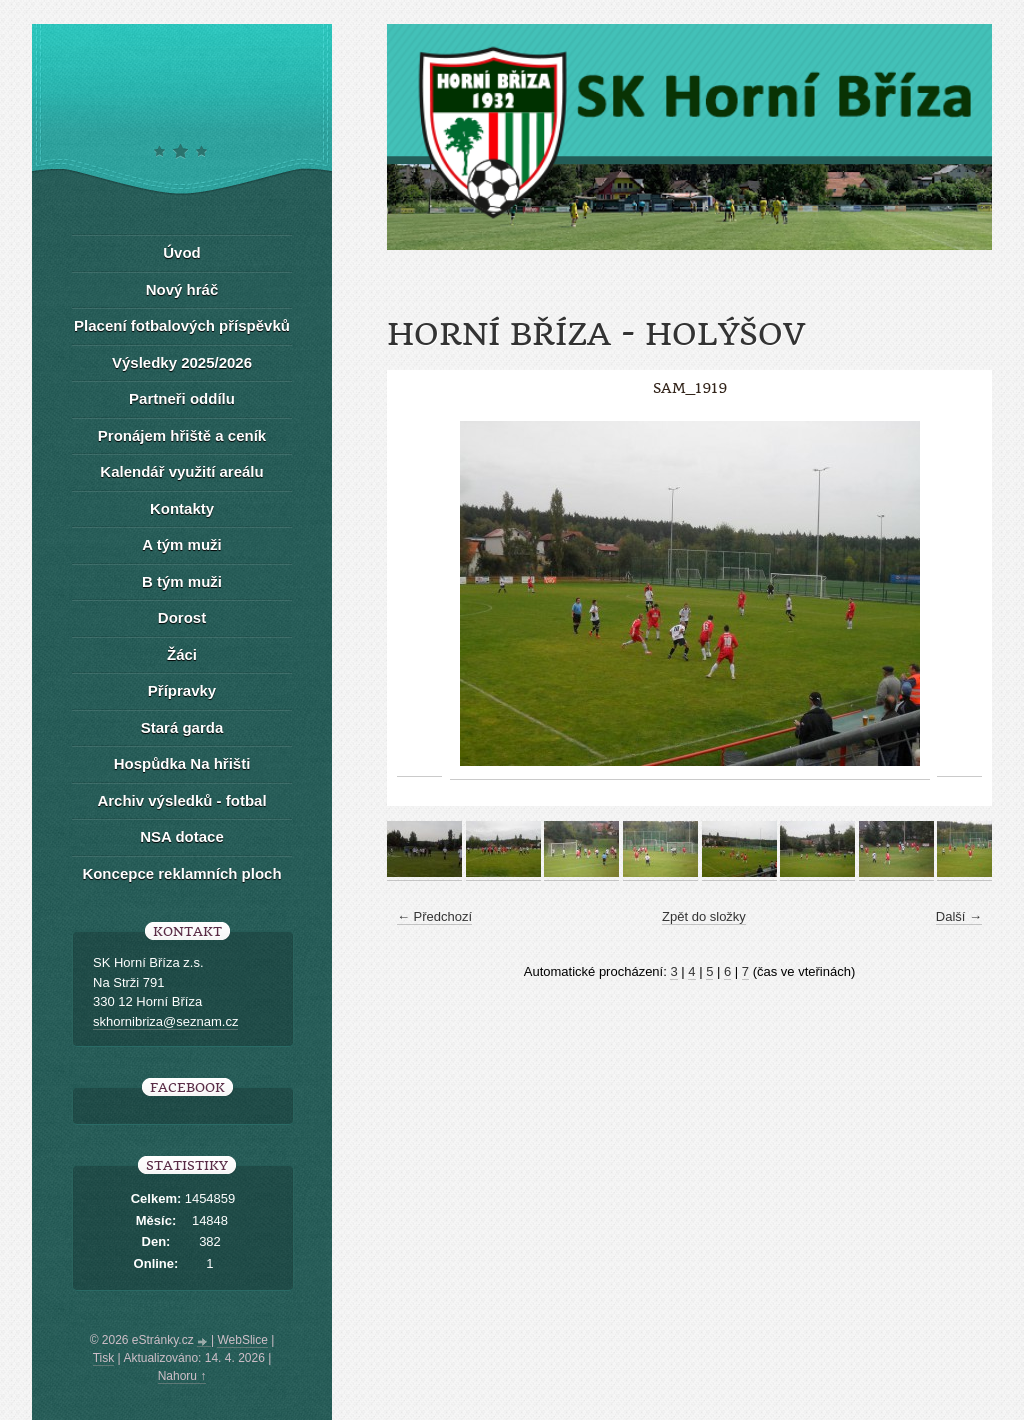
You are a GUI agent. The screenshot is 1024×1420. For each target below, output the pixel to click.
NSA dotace (182, 836)
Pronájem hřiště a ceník (182, 435)
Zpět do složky (704, 916)
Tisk (104, 1358)
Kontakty (182, 508)
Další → (959, 916)
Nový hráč (182, 289)
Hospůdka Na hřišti (182, 763)
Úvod (182, 252)
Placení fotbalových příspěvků (182, 325)
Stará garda (182, 727)
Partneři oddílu (182, 398)
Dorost (182, 617)
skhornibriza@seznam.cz (165, 1021)
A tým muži (181, 544)
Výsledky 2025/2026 (182, 362)
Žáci (182, 654)
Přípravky (182, 690)
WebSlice (242, 1340)
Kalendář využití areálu (181, 471)
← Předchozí (434, 916)
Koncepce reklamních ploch (181, 873)
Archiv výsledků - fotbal (181, 800)
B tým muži (182, 581)
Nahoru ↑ (182, 1376)
